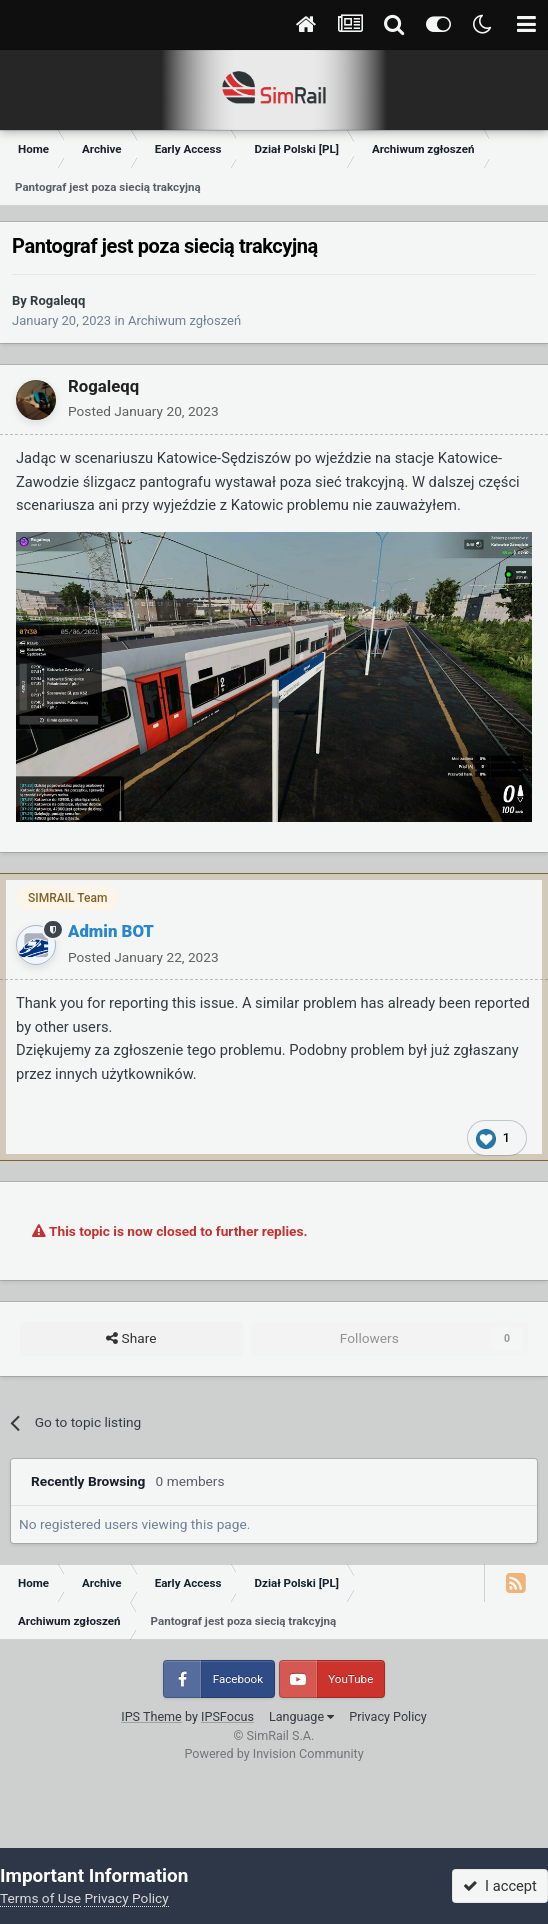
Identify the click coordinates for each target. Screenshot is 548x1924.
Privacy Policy (388, 1716)
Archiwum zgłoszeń (184, 320)
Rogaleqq (57, 300)
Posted (143, 411)
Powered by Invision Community (273, 1753)
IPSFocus (227, 1716)
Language (301, 1716)
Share (131, 1339)
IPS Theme (151, 1716)
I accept (500, 1886)
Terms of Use (40, 1898)
